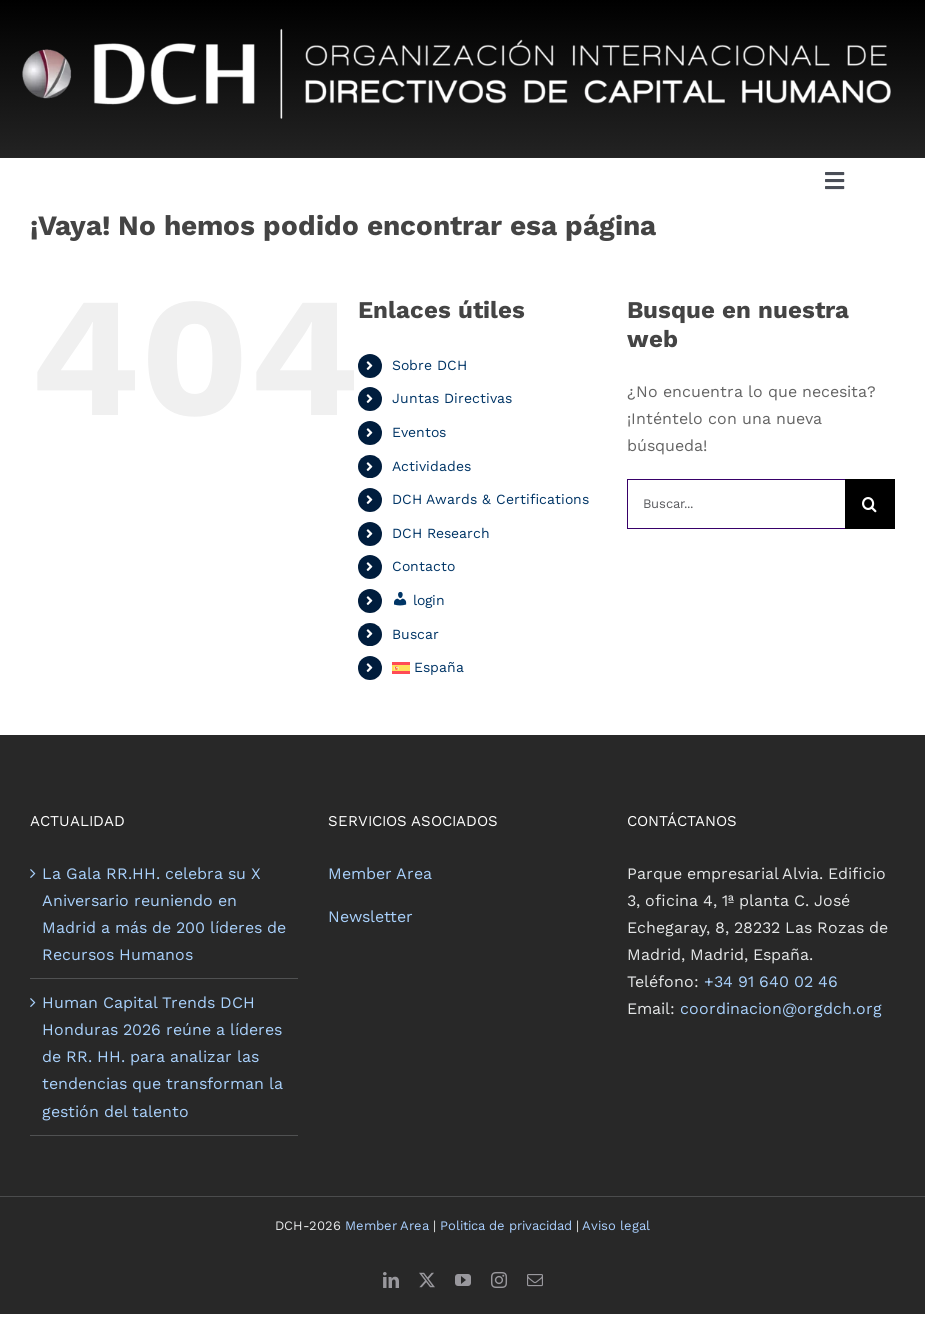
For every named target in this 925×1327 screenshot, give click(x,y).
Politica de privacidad (506, 1225)
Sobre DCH (429, 365)
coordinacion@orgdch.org (781, 1008)
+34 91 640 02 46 (771, 981)
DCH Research (441, 533)
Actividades (431, 466)
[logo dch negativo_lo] (462, 17)
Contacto (423, 566)
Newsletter (370, 916)
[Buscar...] (736, 504)
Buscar (415, 634)
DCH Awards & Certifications (490, 499)
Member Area (380, 873)
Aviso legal (616, 1225)
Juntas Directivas (452, 398)
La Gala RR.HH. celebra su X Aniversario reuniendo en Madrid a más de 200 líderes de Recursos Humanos (164, 914)
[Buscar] (870, 504)
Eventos (419, 432)
